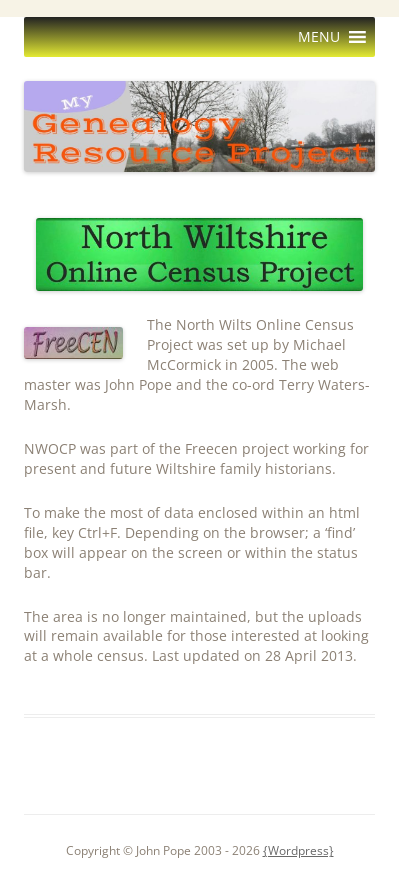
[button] (319, 37)
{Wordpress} (298, 850)
